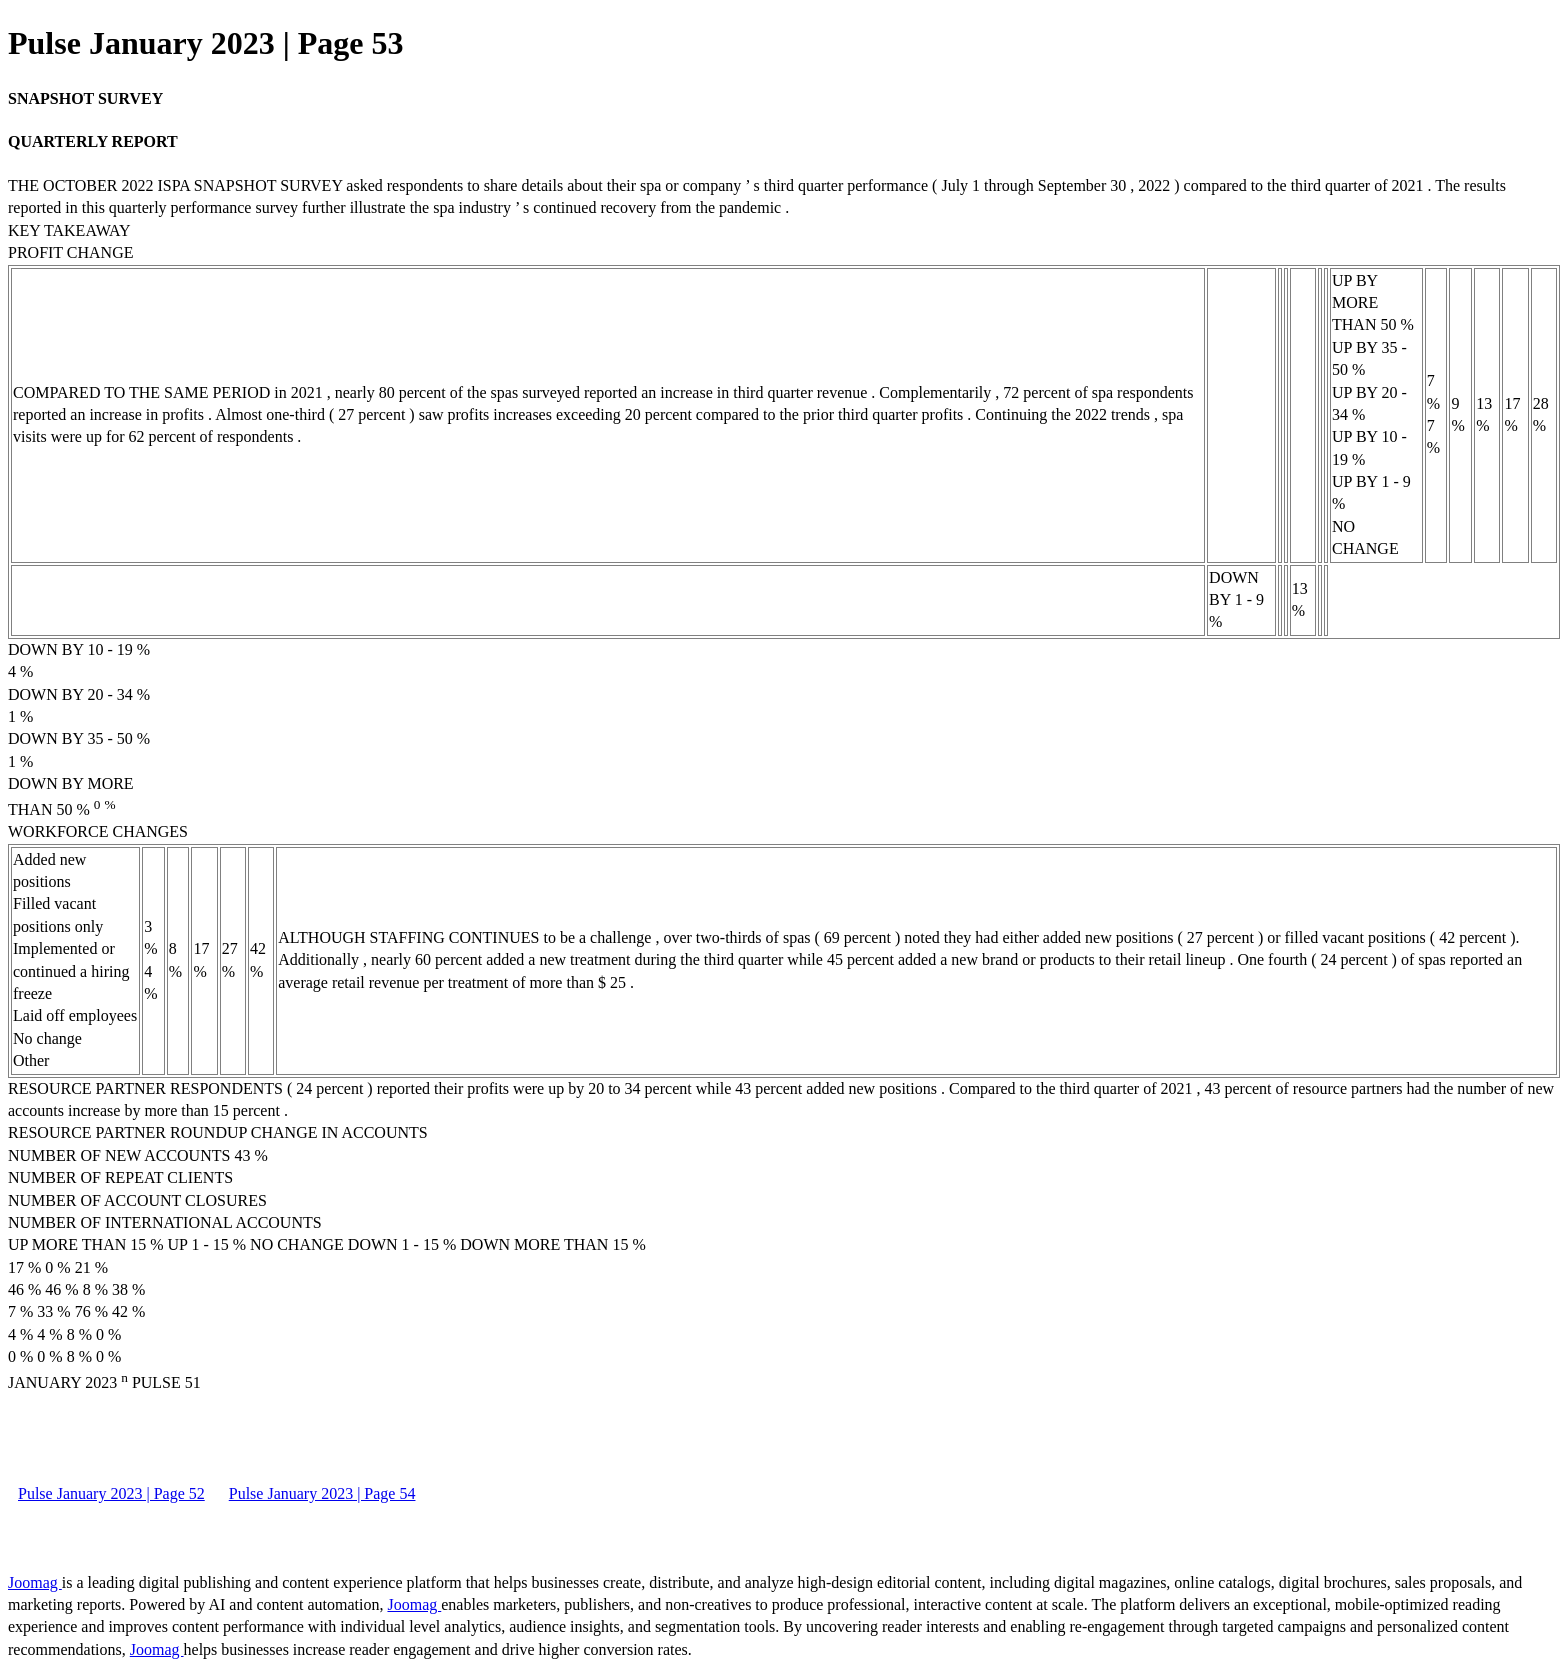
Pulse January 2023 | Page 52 (111, 1493)
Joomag (35, 1582)
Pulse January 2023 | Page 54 (322, 1493)
